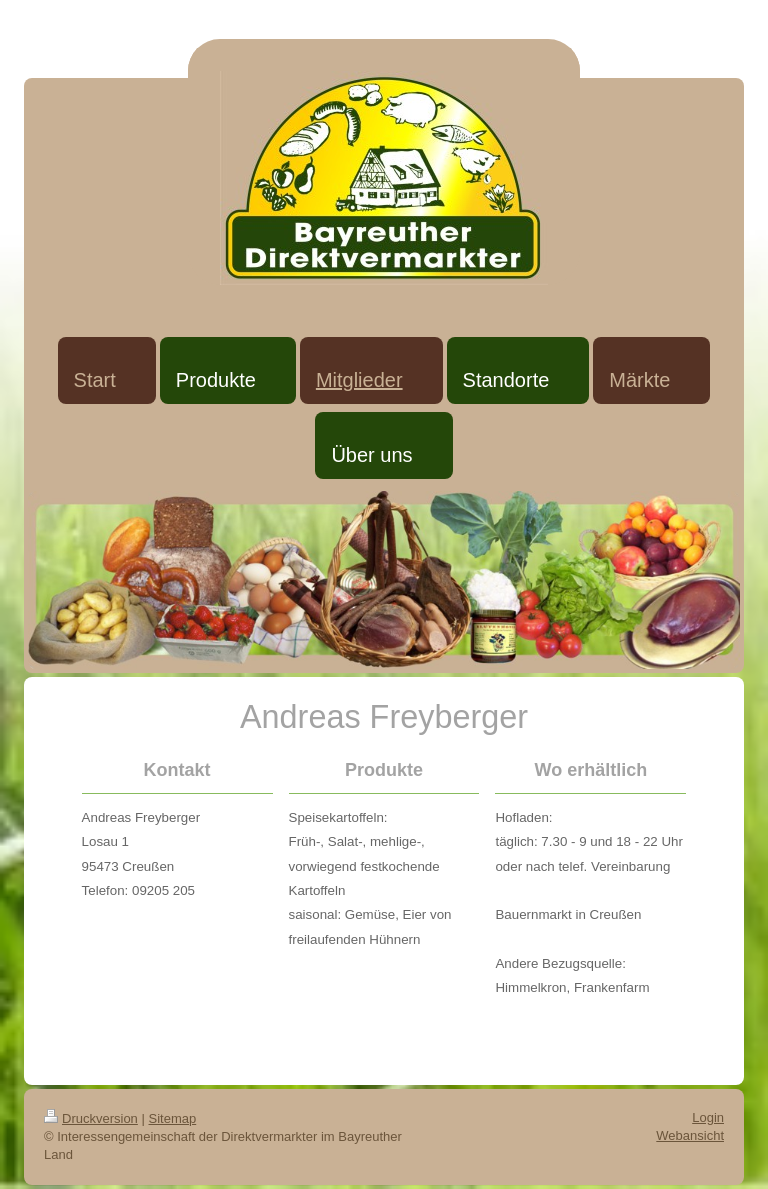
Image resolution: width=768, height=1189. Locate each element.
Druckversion (91, 1118)
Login (708, 1117)
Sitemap (173, 1118)
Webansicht (690, 1135)
